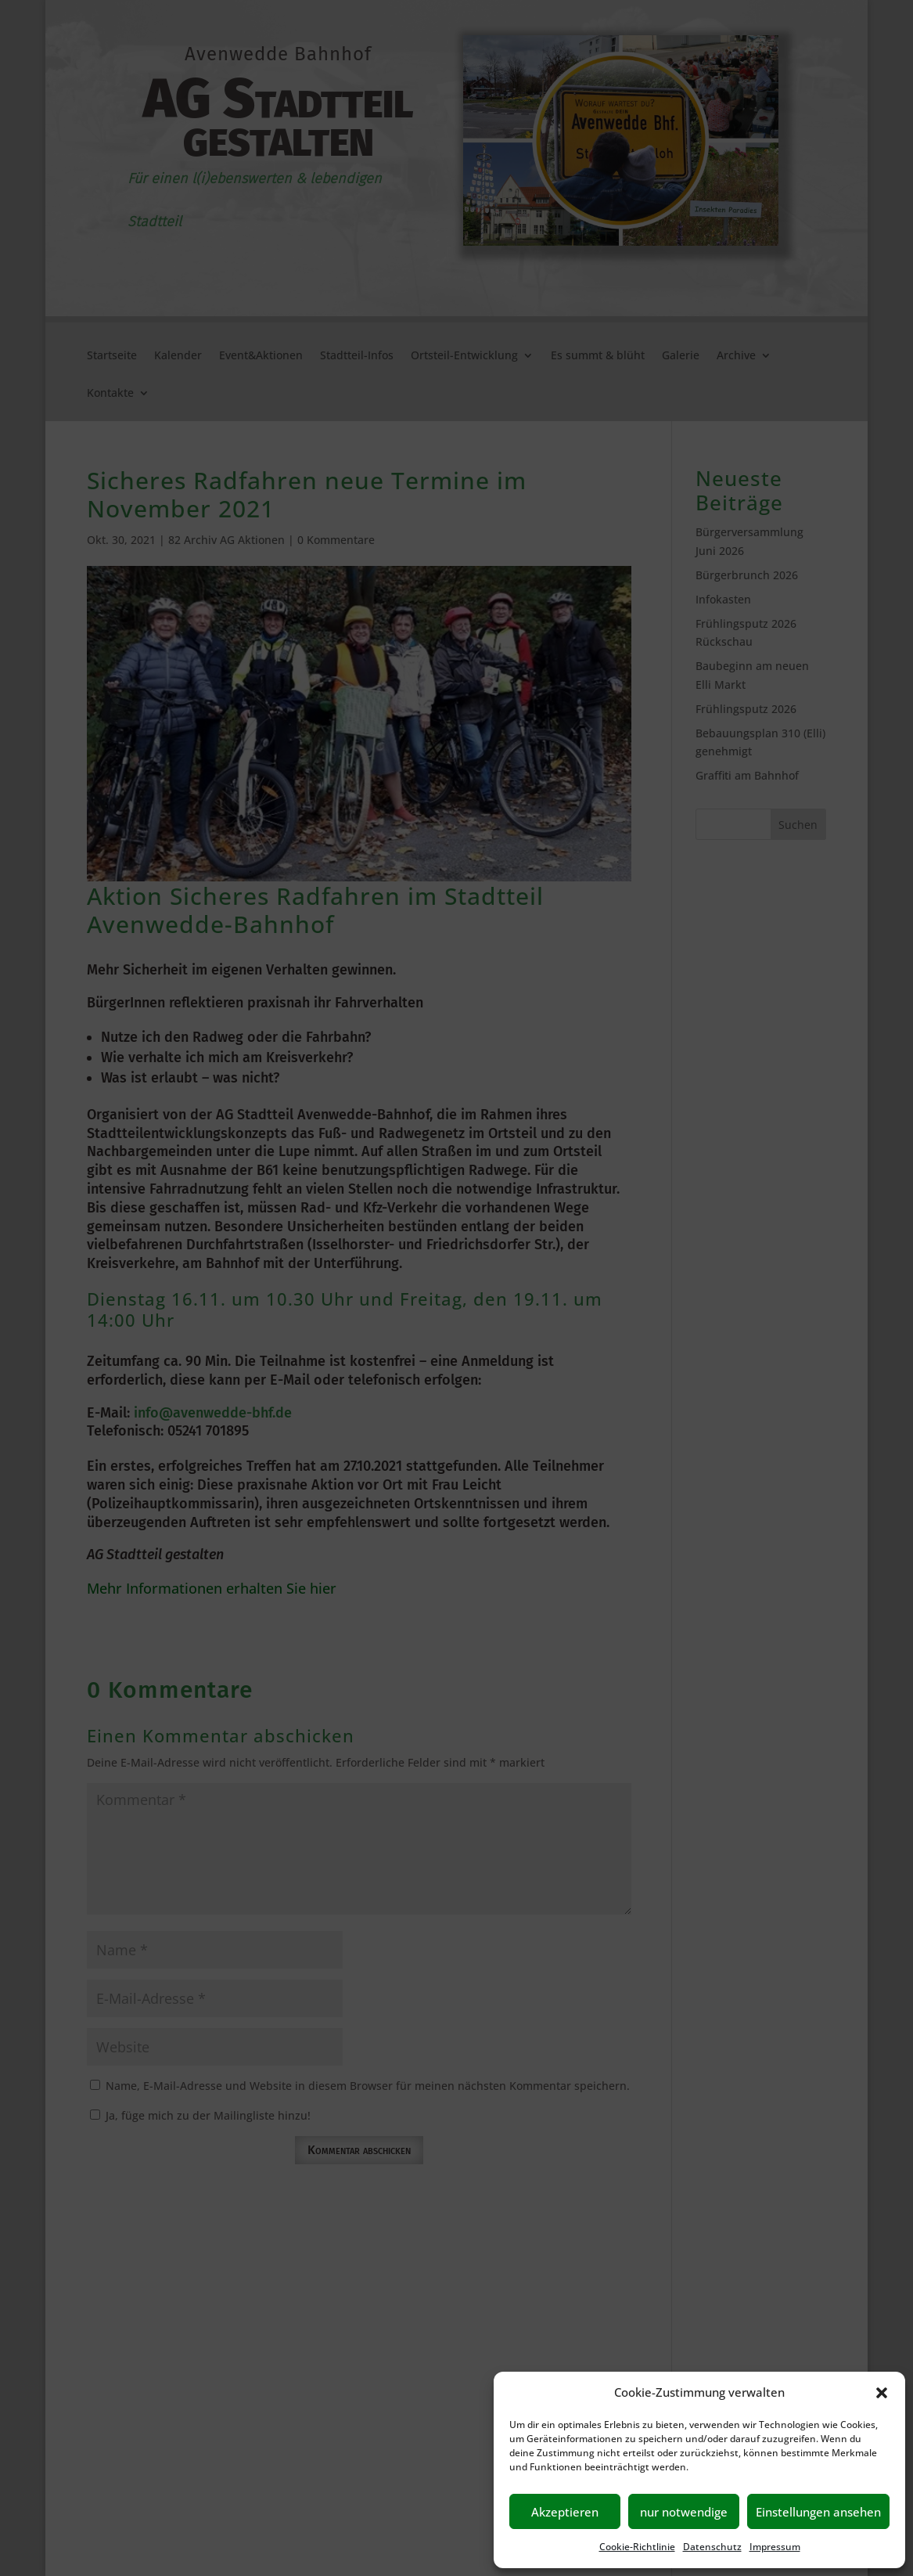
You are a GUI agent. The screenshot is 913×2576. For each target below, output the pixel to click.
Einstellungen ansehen (818, 2512)
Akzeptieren (564, 2512)
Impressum (774, 2546)
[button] (882, 2393)
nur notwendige (684, 2512)
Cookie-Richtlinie (637, 2546)
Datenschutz (712, 2546)
